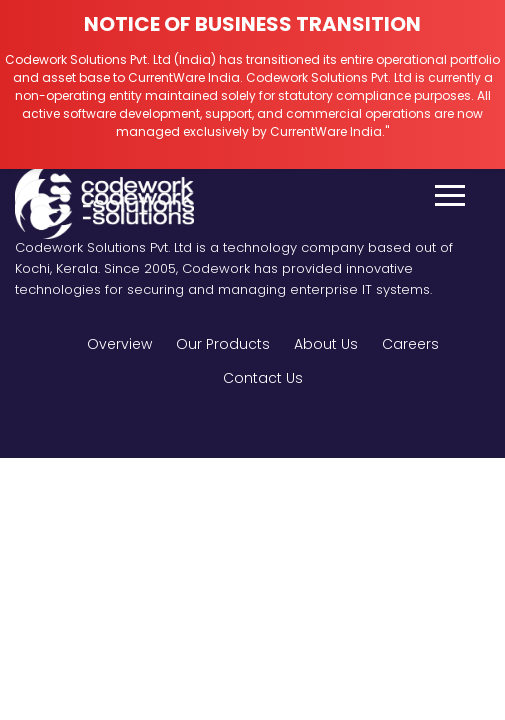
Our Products (223, 344)
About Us (326, 344)
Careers (410, 344)
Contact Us (263, 378)
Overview (119, 344)
